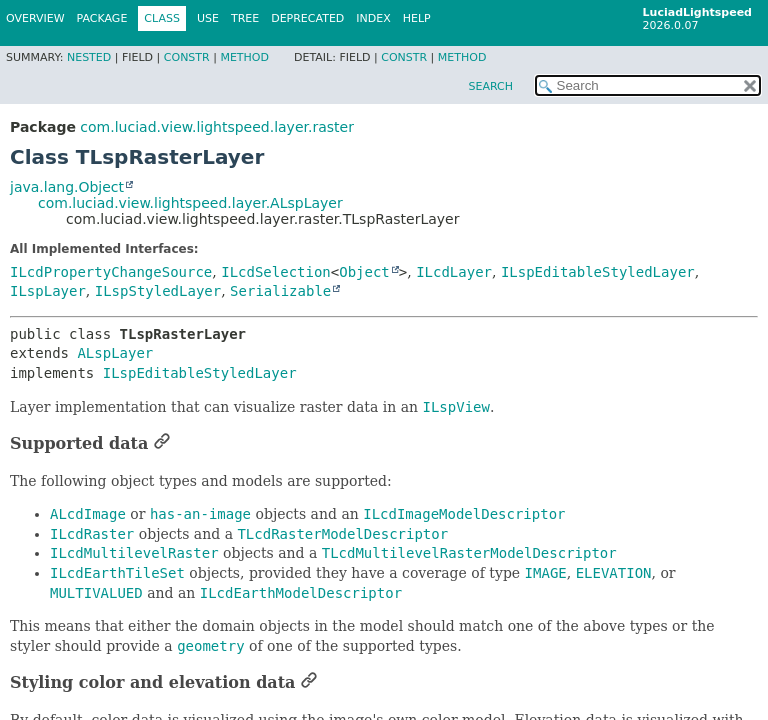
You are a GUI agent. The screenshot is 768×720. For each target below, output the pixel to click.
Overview (35, 18)
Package (102, 18)
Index (373, 18)
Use (208, 18)
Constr (187, 57)
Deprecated (307, 18)
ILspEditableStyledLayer (598, 272)
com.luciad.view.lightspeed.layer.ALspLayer (190, 203)
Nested (89, 57)
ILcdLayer (454, 272)
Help (417, 18)
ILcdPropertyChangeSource (111, 272)
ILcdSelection (276, 272)
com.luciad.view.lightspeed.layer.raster (217, 127)
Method (244, 57)
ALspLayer (115, 353)
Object (364, 272)
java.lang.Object (67, 187)
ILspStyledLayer (158, 291)
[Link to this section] (162, 443)
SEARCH (490, 86)
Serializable (280, 291)
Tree (245, 18)
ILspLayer (48, 291)
